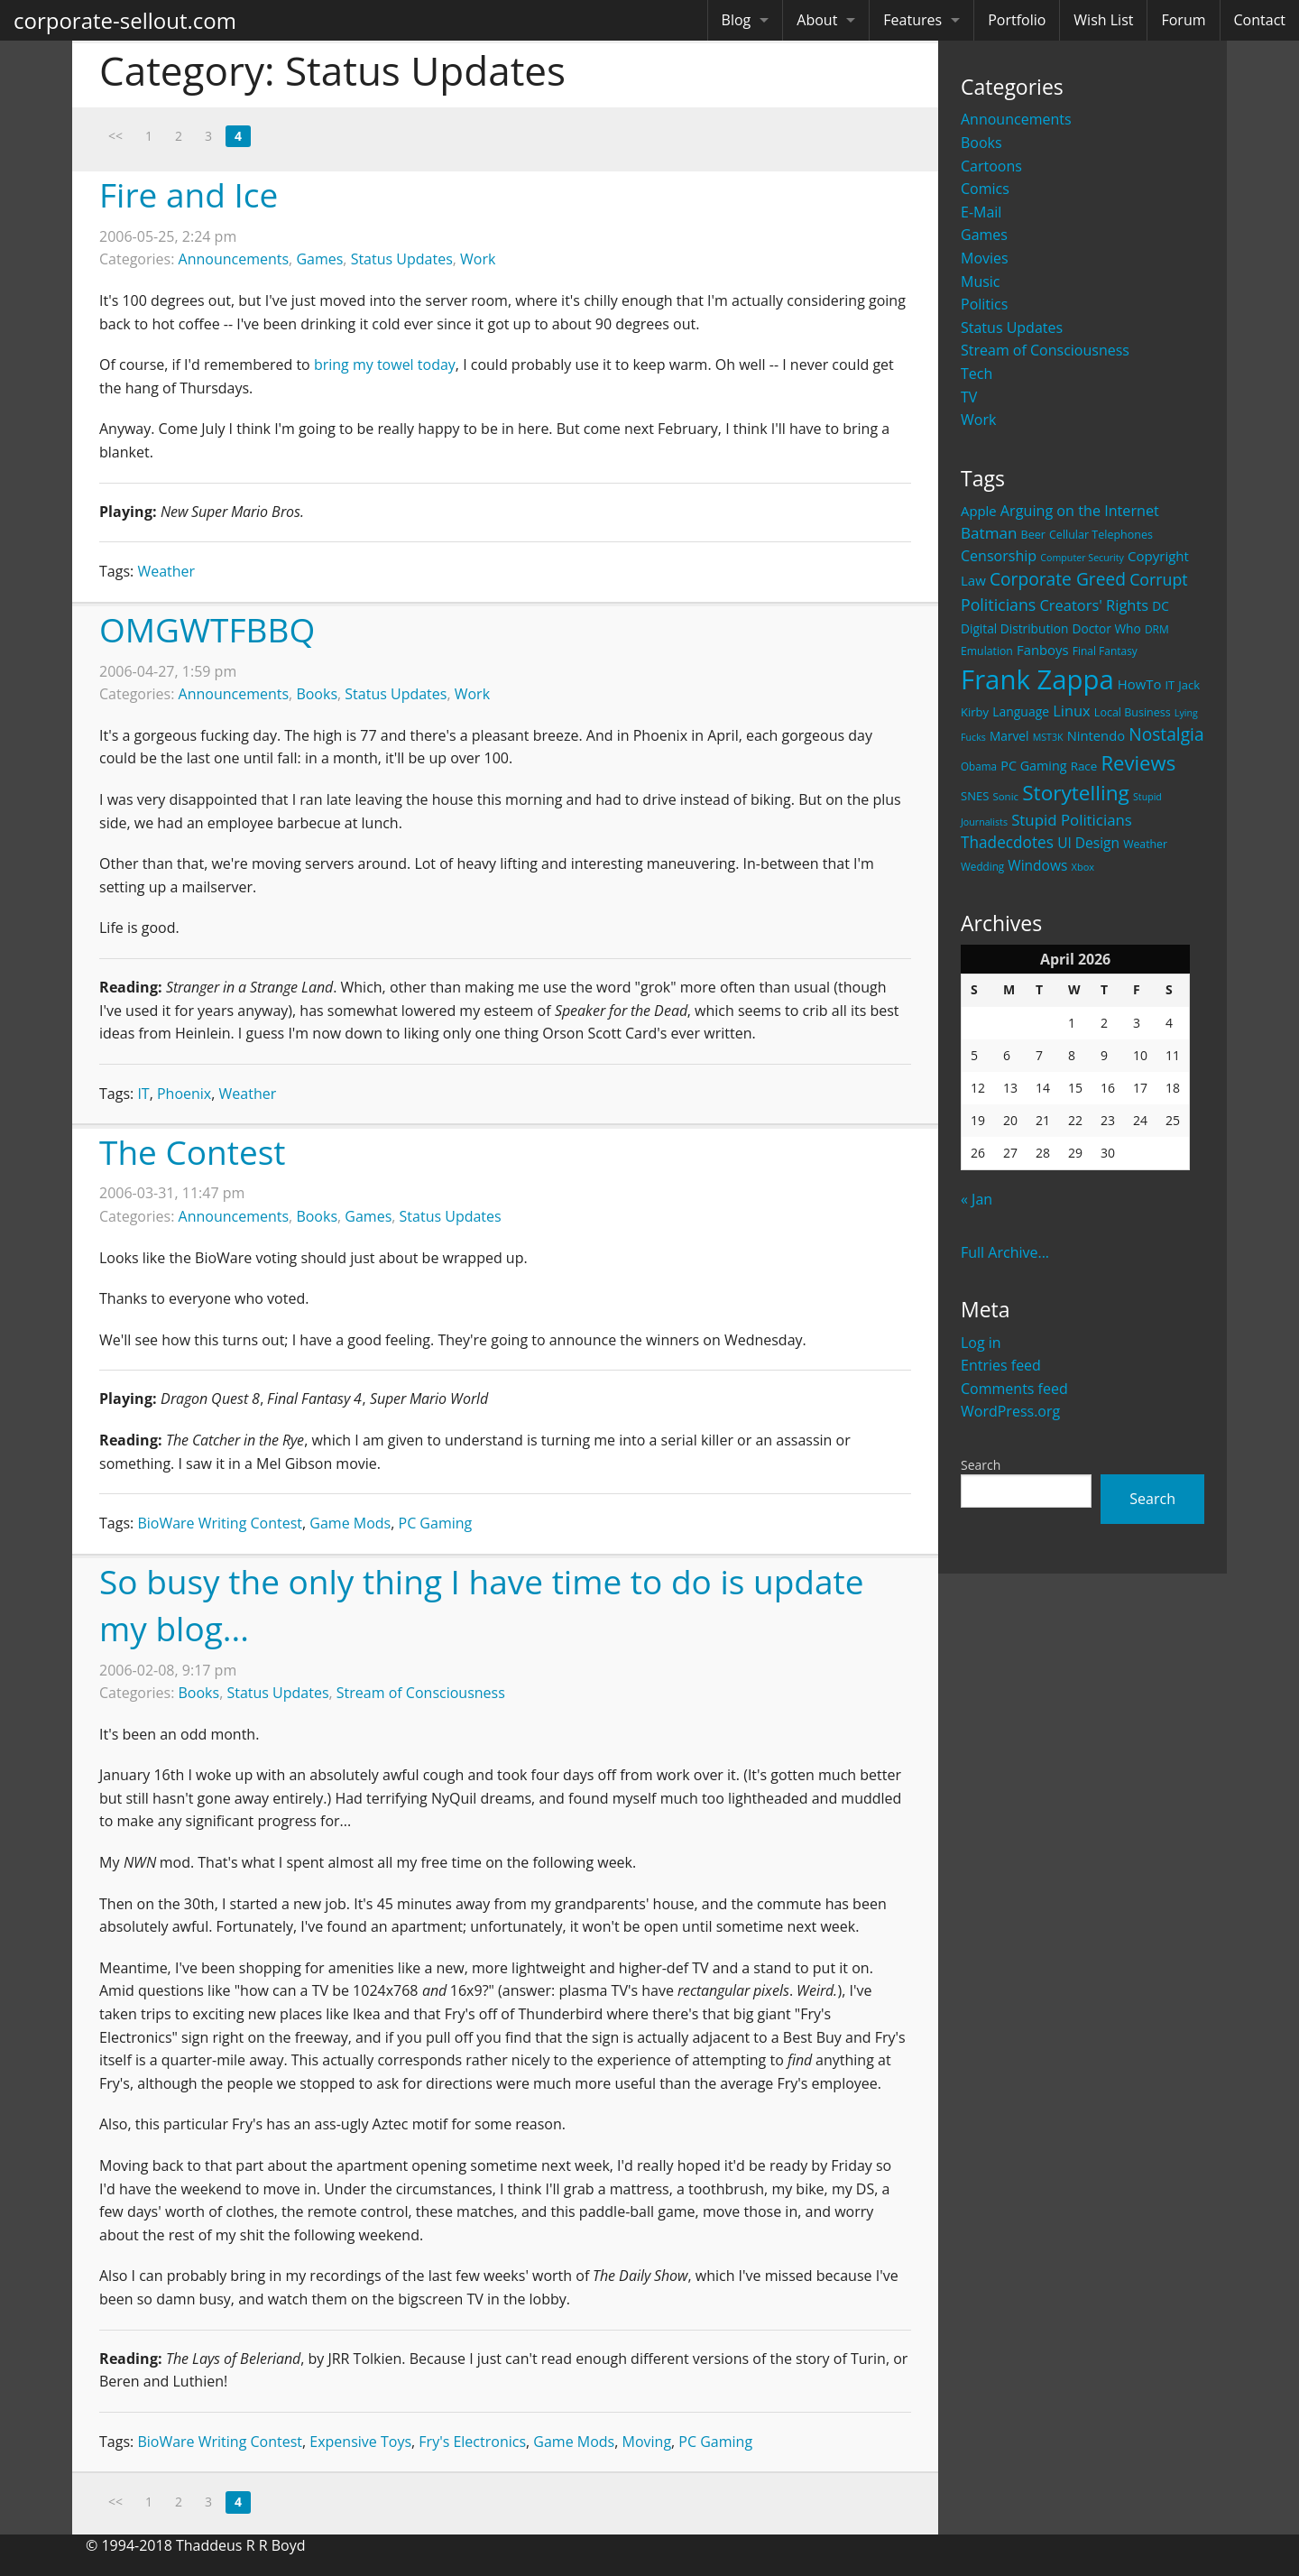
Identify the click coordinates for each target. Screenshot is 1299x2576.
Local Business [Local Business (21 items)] (1132, 712)
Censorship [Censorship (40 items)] (998, 556)
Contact (1259, 20)
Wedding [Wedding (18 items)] (982, 866)
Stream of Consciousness (1045, 350)
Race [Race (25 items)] (1084, 766)
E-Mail (981, 212)
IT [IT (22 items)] (1170, 685)
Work (978, 419)
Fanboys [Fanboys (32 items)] (1043, 650)
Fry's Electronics (472, 2441)
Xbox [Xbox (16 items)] (1083, 866)
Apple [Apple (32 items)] (979, 511)
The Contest (192, 1152)
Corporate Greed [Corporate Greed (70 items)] (1058, 579)
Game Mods (350, 1523)
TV (969, 397)
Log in (981, 1343)
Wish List (1103, 20)
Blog (736, 20)
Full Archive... (1005, 1252)
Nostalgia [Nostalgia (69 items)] (1166, 734)
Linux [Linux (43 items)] (1072, 710)
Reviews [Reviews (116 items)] (1138, 762)
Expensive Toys (360, 2441)
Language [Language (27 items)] (1020, 711)
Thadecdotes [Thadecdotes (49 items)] (1007, 842)
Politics (984, 304)
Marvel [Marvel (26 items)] (1009, 735)
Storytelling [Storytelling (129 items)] (1075, 793)
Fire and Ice (188, 194)
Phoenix (184, 1093)
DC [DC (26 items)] (1160, 605)
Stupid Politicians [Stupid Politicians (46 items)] (1071, 819)
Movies (985, 258)
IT (143, 1093)
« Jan (976, 1199)
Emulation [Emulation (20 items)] (987, 651)
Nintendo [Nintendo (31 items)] (1096, 735)
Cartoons (991, 166)
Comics (985, 189)
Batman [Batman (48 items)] (989, 532)
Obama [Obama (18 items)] (979, 766)
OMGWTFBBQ (207, 629)
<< (115, 135)
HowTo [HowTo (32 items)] (1140, 684)
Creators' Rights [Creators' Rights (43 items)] (1093, 605)
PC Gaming (436, 1523)
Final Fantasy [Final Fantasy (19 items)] (1105, 651)
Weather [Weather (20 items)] (1145, 844)
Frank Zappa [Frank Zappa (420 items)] (1037, 679)
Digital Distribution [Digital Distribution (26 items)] (1014, 628)
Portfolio (1017, 20)
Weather (166, 571)
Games (984, 235)
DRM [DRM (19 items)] (1157, 629)
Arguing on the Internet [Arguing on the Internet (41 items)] (1079, 511)
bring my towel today (385, 364)
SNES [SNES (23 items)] (975, 796)
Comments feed (1014, 1389)
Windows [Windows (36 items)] (1037, 865)
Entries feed (1001, 1365)
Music (980, 281)
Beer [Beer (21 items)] (1033, 534)
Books (981, 142)
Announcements (1016, 119)
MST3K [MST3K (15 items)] (1048, 737)
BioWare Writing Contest (219, 1523)
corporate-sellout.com (125, 20)
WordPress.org (1010, 1411)
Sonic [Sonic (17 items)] (1005, 796)
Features (912, 20)
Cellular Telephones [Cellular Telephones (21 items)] (1101, 534)
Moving (647, 2441)
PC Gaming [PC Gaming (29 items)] (1033, 765)
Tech (976, 373)
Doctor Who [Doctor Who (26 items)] (1107, 628)
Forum (1183, 20)
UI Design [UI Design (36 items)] (1088, 843)
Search (980, 1464)
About (817, 20)
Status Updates (1012, 327)
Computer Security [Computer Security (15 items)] (1082, 557)
